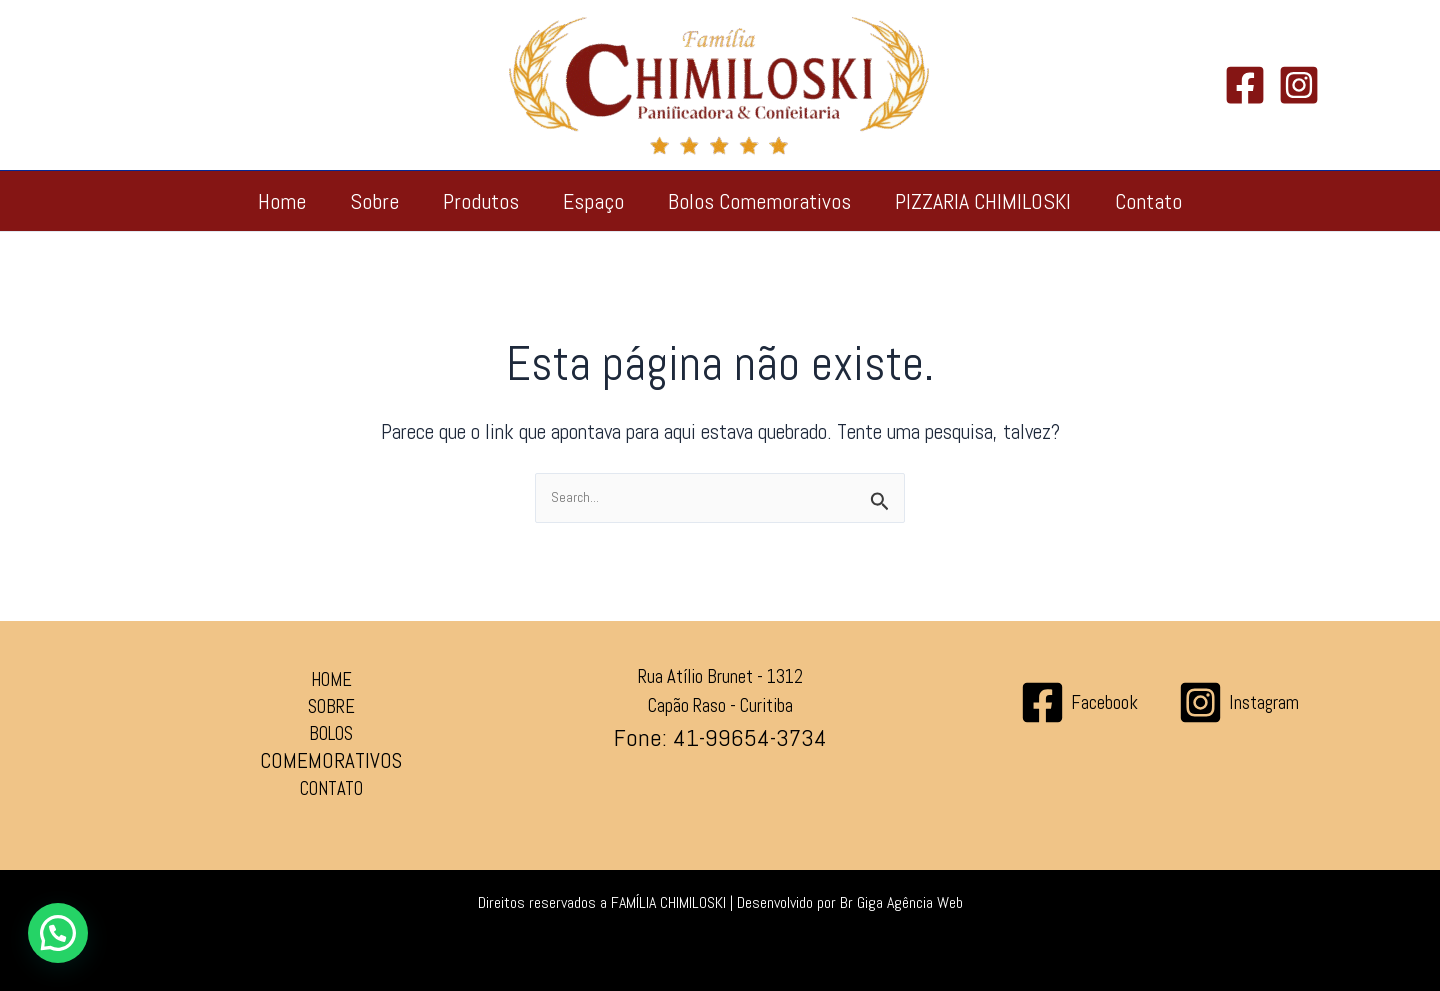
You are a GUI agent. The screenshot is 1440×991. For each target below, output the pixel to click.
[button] (58, 933)
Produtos (481, 201)
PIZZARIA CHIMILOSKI (983, 201)
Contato (1148, 201)
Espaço (593, 201)
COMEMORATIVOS (331, 760)
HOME (331, 680)
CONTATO (331, 789)
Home (282, 201)
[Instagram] (1299, 85)
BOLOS (331, 734)
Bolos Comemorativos (759, 201)
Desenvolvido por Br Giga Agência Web (850, 902)
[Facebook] (1245, 85)
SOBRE (331, 707)
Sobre (374, 201)
